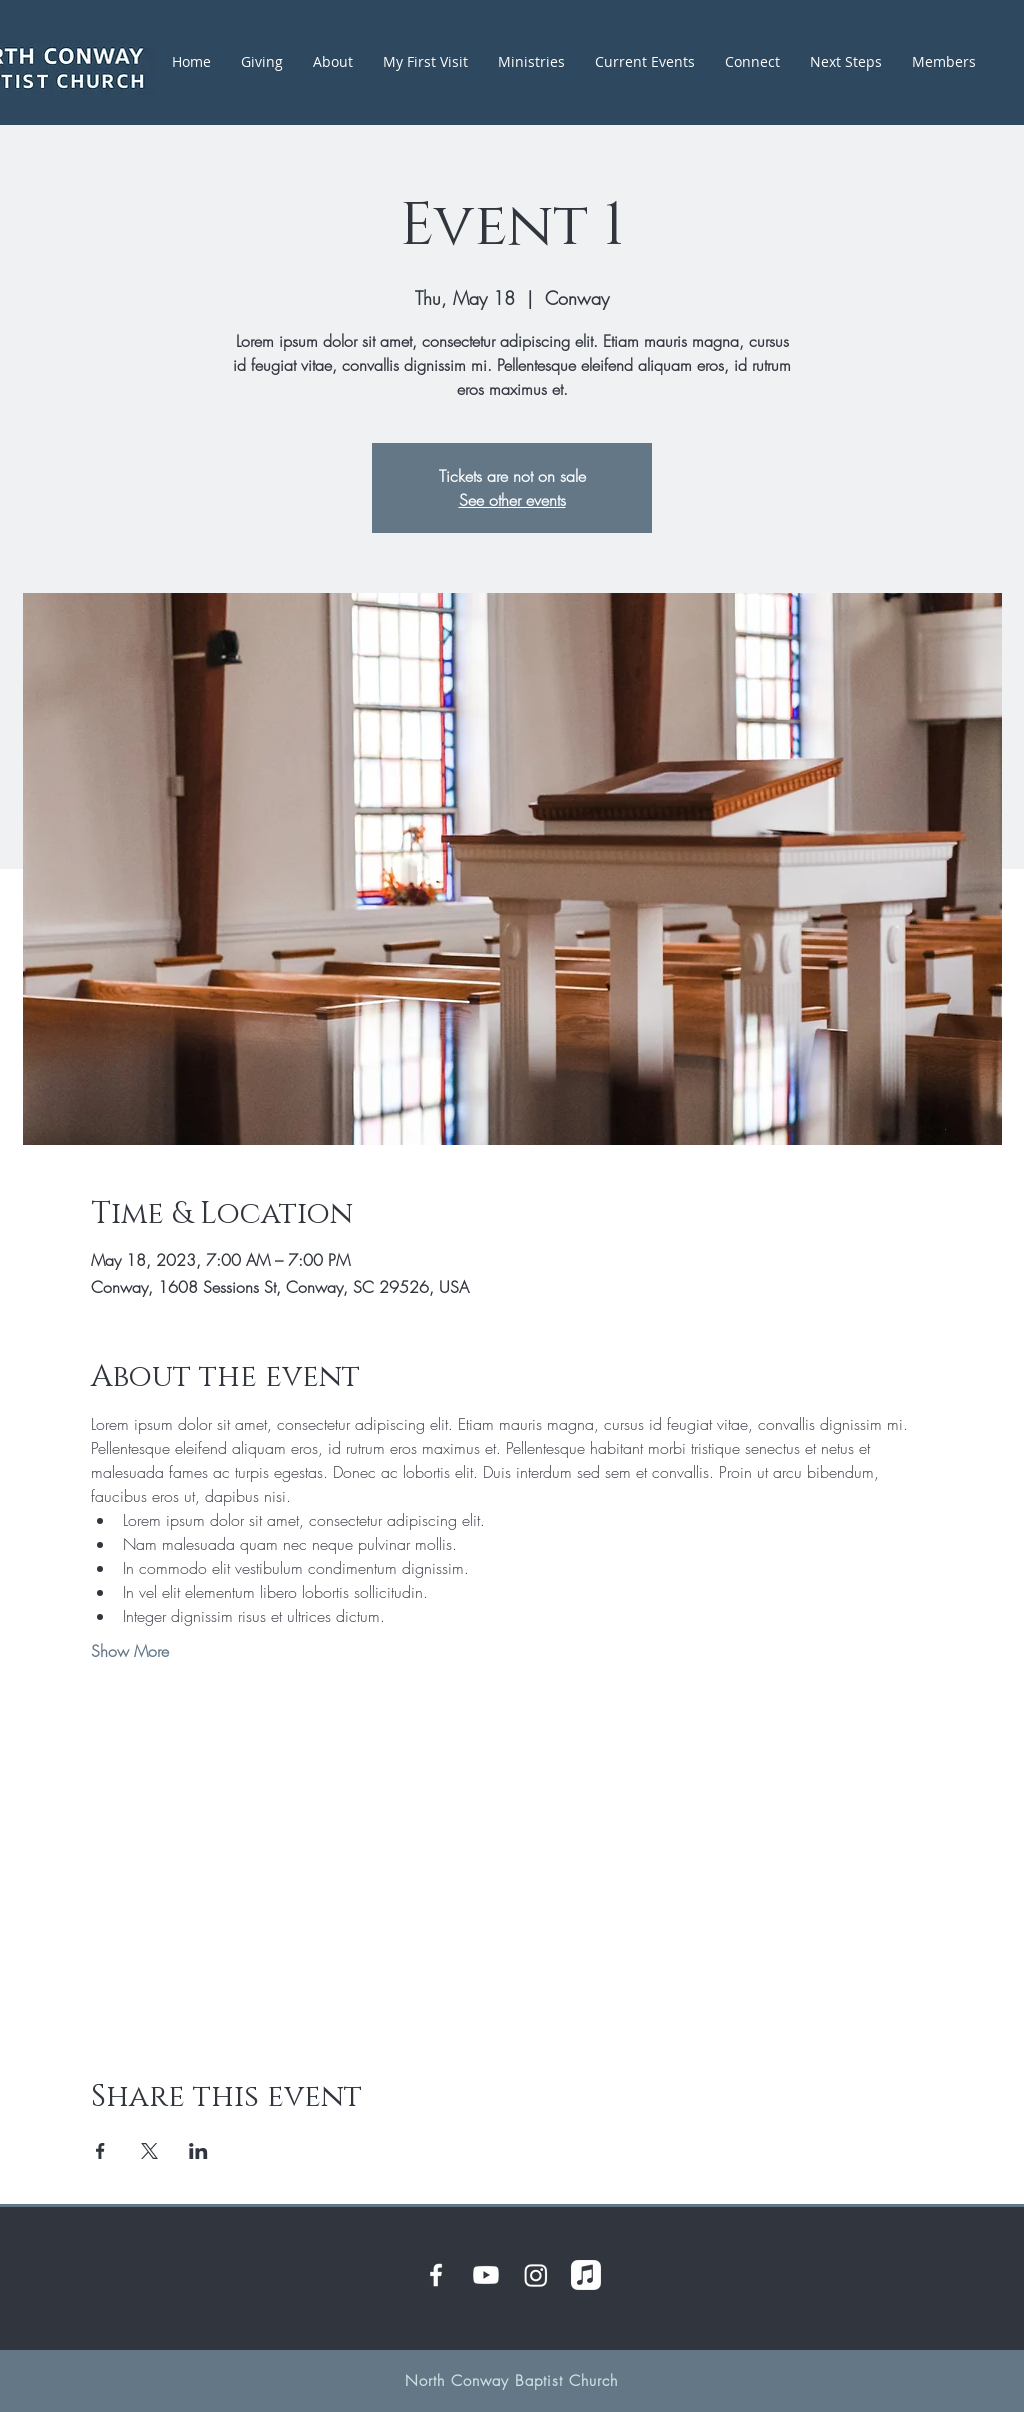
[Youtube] (486, 2275)
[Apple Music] (586, 2275)
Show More (130, 1651)
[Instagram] (536, 2275)
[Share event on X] (149, 2151)
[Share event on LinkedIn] (198, 2151)
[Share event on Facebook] (100, 2151)
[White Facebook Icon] (436, 2275)
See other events (512, 500)
